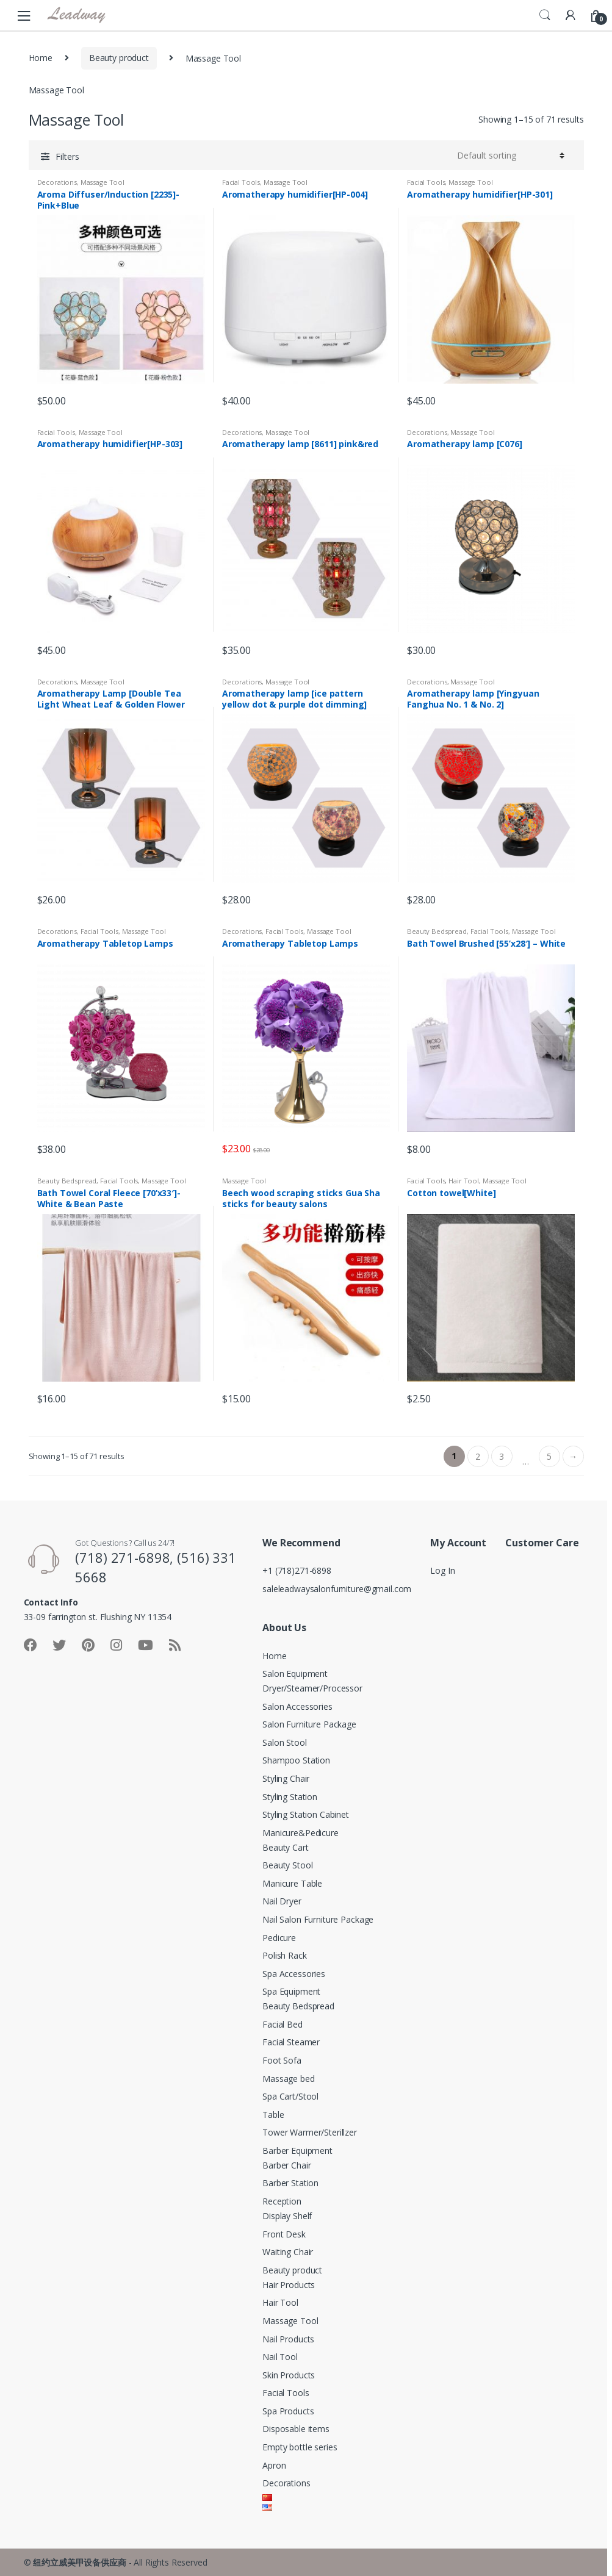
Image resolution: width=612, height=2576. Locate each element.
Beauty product (119, 57)
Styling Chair (285, 1778)
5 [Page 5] (549, 1456)
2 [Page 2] (477, 1456)
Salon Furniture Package (309, 1724)
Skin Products (288, 2375)
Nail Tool (280, 2357)
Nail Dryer (281, 1901)
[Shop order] (511, 155)
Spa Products (288, 2411)
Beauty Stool (287, 1865)
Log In (442, 1570)
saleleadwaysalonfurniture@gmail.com (336, 1589)
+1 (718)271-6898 (296, 1570)
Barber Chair (286, 2165)
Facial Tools (241, 182)
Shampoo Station (296, 1760)
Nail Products (288, 2339)
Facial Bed (282, 2024)
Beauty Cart (285, 1847)
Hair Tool (463, 1180)
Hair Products (288, 2285)
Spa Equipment (291, 1991)
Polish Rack (284, 1955)
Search (545, 15)
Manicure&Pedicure (300, 1833)
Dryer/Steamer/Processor (312, 1688)
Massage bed (288, 2078)
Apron (274, 2465)
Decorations (57, 182)
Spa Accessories (293, 1973)
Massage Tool (102, 182)
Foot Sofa (281, 2060)
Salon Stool (284, 1742)
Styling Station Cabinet (305, 1814)
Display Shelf (287, 2216)
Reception (281, 2201)
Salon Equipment (295, 1673)
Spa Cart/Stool (290, 2096)
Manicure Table (292, 1883)
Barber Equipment (297, 2150)
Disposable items (295, 2428)
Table (273, 2114)
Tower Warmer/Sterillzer (309, 2132)
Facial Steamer (291, 2042)
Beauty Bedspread (437, 931)
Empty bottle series (299, 2447)
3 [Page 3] (501, 1456)
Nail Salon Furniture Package (317, 1919)
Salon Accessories (297, 1706)
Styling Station (289, 1797)
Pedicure (279, 1937)
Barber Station (290, 2183)
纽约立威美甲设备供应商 (79, 2562)
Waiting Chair (287, 2252)
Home (40, 57)
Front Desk (284, 2234)
